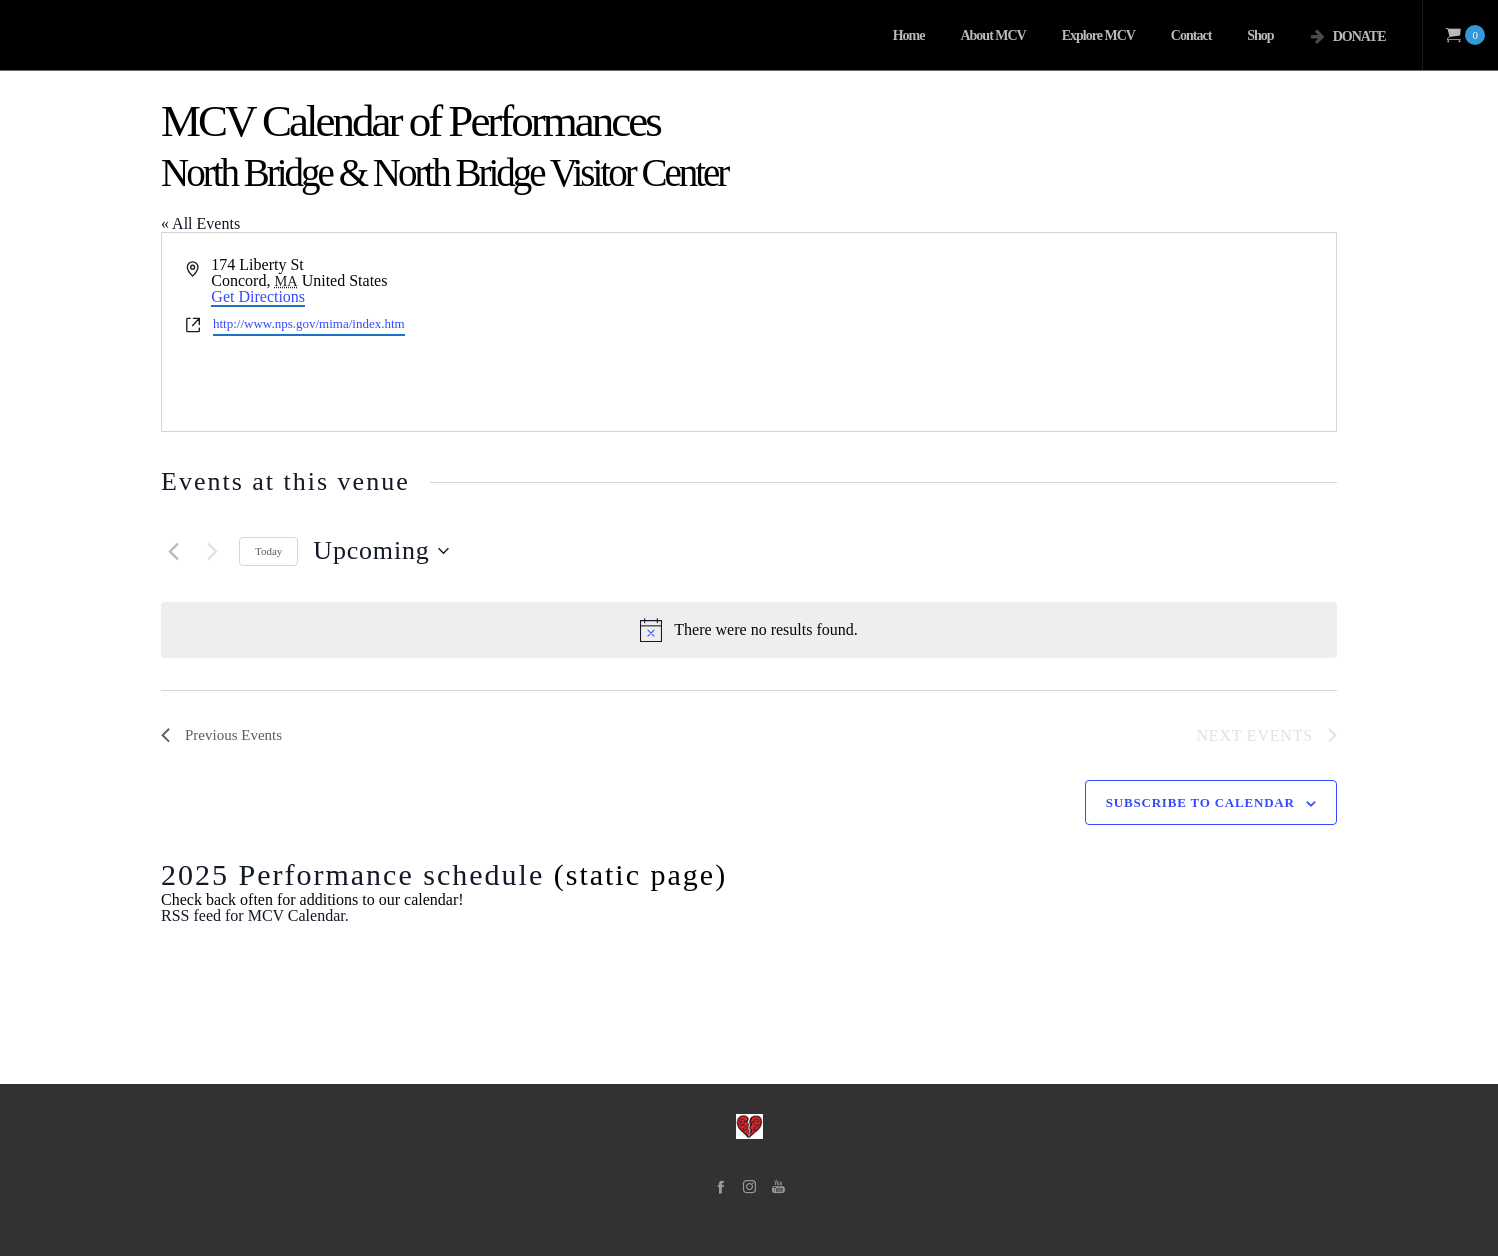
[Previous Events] (173, 551)
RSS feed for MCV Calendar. (255, 916)
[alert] (749, 630)
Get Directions (258, 296)
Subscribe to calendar (1200, 803)
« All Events (200, 223)
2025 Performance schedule (352, 875)
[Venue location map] (1041, 332)
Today (268, 551)
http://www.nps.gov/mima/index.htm (309, 323)
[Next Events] (212, 551)
